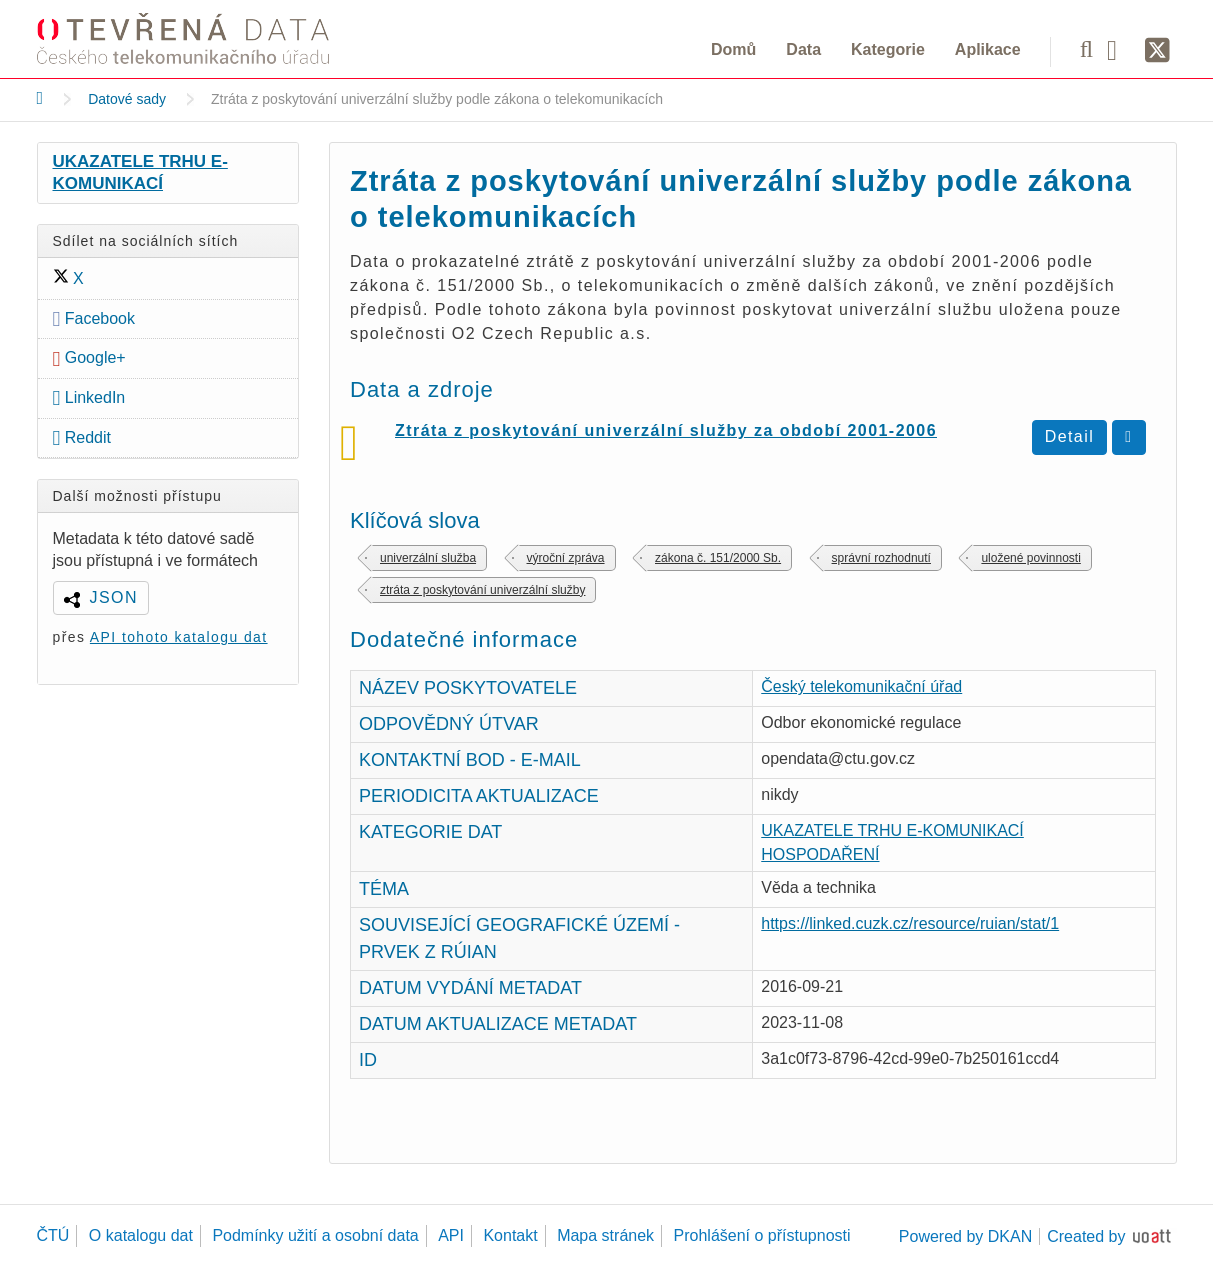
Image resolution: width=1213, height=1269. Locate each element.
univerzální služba (428, 558)
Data (803, 49)
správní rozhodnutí (881, 558)
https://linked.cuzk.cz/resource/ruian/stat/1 (910, 923)
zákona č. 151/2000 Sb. (718, 558)
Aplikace (988, 49)
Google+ (89, 357)
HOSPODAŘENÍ (820, 854)
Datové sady (127, 99)
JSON (114, 597)
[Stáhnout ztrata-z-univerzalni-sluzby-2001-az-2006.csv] (1128, 437)
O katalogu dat (141, 1235)
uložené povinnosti (1030, 558)
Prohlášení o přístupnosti (762, 1235)
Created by (1086, 1236)
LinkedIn (89, 397)
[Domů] (40, 98)
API (451, 1235)
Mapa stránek (605, 1235)
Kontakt (510, 1235)
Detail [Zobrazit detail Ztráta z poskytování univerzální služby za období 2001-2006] (1070, 436)
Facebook (94, 318)
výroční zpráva (566, 558)
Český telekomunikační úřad (861, 686)
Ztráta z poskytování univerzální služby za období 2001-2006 (666, 430)
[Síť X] (1157, 51)
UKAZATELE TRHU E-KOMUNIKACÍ (140, 172)
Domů (733, 49)
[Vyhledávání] (1086, 49)
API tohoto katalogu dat (179, 637)
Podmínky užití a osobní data (315, 1235)
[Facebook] (1119, 49)
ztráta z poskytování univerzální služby (482, 590)
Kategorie (888, 49)
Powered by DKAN (965, 1236)
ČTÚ (53, 1235)
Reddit (82, 437)
